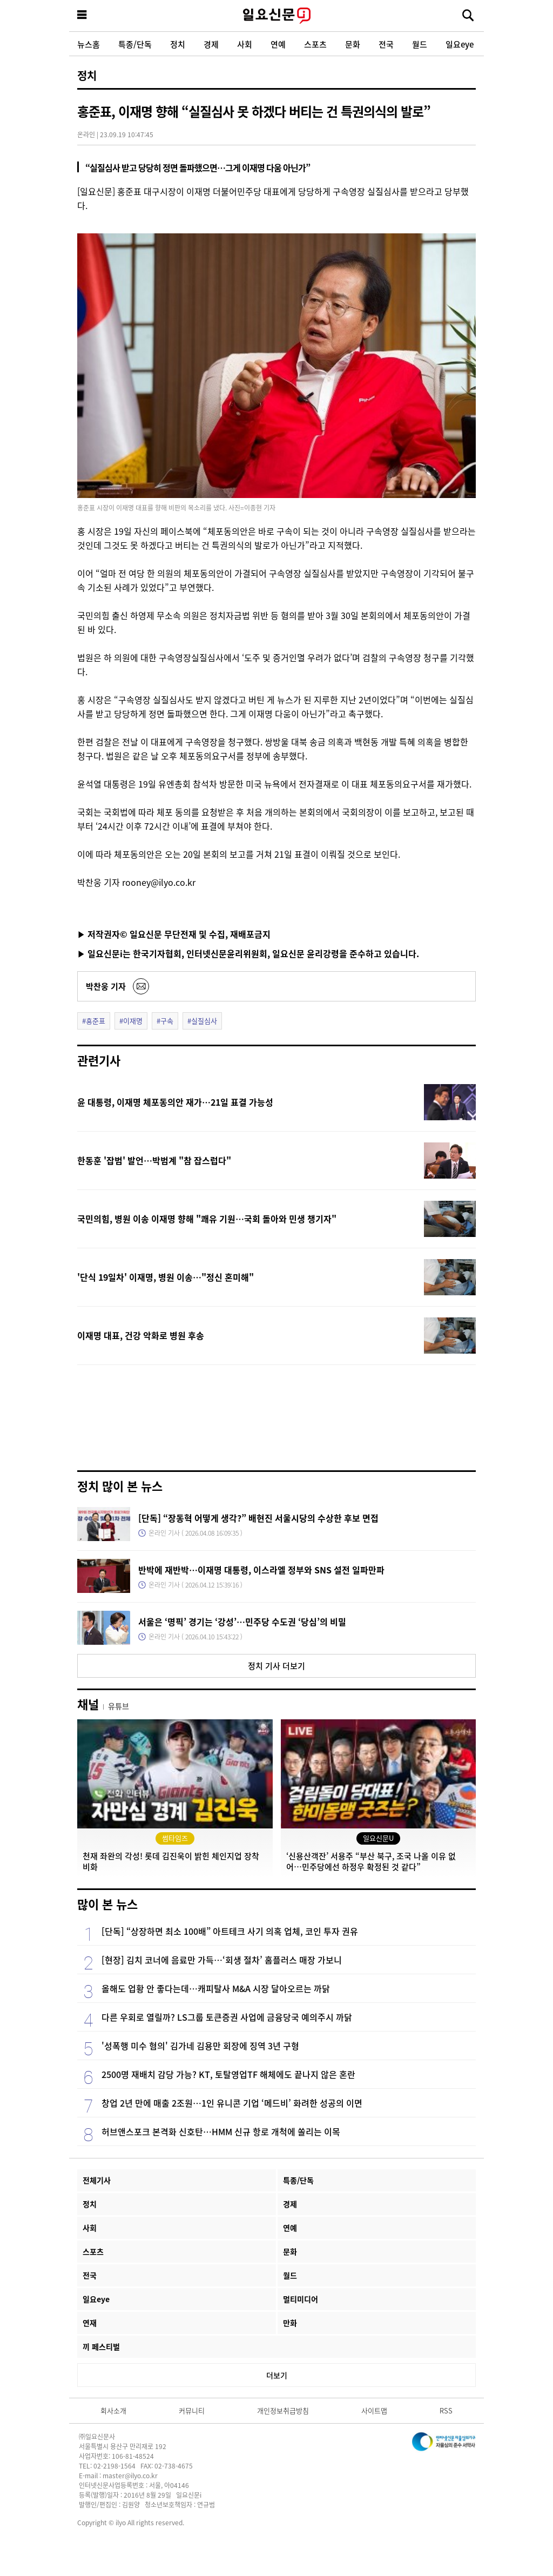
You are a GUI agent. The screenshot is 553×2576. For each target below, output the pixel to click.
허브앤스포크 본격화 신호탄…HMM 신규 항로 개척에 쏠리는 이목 (221, 2131)
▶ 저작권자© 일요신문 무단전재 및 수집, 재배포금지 (174, 933)
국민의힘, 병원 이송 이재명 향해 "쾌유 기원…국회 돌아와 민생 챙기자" (206, 1219)
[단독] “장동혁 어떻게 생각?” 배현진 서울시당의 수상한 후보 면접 (258, 1517)
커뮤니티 (192, 2410)
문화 (352, 44)
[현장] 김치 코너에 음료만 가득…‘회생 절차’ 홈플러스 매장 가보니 (222, 1960)
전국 (386, 44)
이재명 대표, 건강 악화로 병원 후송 (140, 1335)
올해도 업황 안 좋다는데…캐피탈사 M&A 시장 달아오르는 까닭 (216, 1988)
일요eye (460, 44)
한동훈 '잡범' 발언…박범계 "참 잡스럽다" (154, 1160)
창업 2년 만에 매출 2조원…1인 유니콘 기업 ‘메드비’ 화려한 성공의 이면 (232, 2103)
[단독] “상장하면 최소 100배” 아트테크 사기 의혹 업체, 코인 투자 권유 (230, 1931)
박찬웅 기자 (106, 986)
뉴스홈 (88, 44)
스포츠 (315, 44)
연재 (90, 2322)
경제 (211, 44)
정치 (177, 44)
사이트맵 (374, 2410)
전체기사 (97, 2180)
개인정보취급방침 (283, 2410)
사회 (244, 44)
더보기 (276, 2375)
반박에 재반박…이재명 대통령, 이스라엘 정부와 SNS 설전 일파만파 (261, 1569)
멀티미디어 (300, 2298)
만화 (290, 2322)
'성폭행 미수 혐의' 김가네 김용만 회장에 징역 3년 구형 (200, 2046)
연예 (278, 44)
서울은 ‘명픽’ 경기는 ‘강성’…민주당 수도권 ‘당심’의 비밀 (242, 1621)
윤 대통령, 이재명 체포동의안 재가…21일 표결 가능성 (175, 1102)
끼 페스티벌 (101, 2346)
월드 (419, 44)
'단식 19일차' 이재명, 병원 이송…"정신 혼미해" (165, 1277)
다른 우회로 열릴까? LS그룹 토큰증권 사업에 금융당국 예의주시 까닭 (227, 2017)
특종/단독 (135, 44)
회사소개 (113, 2410)
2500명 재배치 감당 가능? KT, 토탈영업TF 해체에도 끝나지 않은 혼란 (228, 2074)
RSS (446, 2410)
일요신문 (276, 16)
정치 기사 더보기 (276, 1665)
